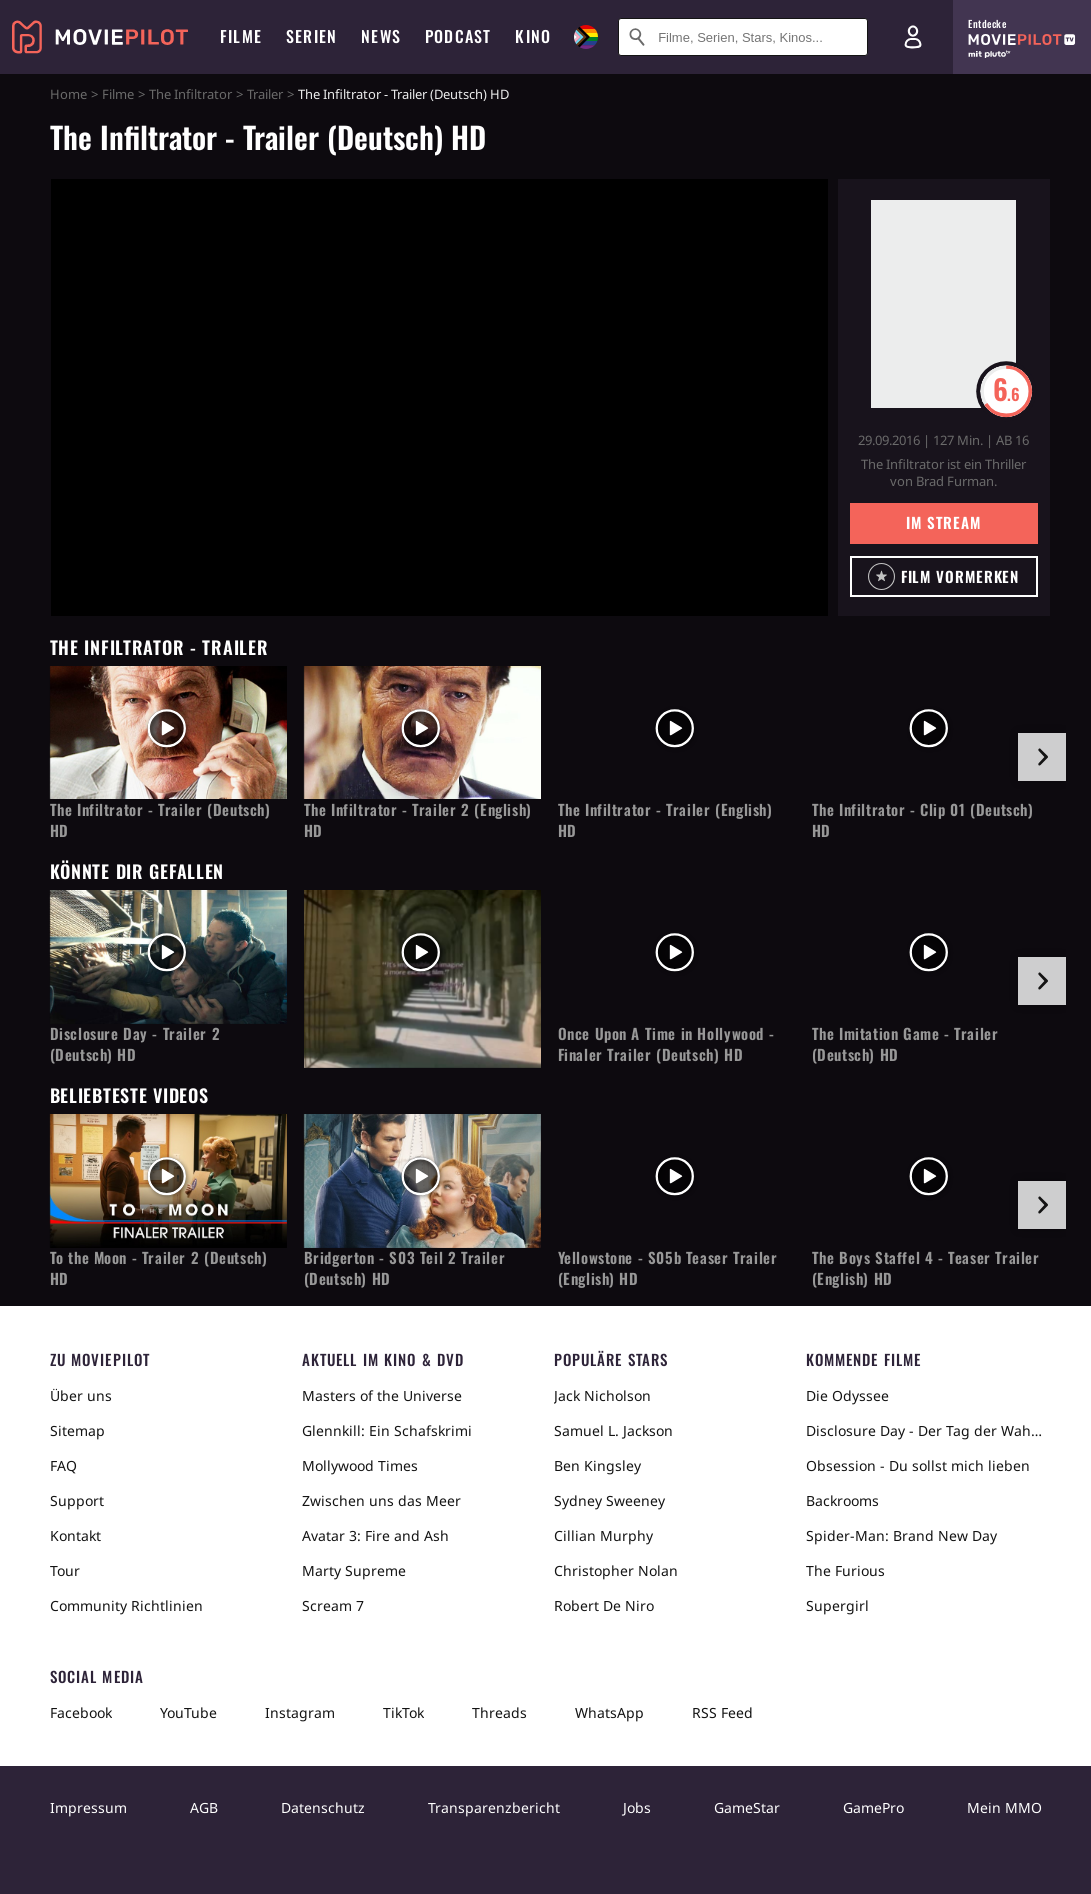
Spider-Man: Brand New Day (901, 1535)
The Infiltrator (190, 94)
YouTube (188, 1712)
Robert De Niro (604, 1605)
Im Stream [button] (943, 522)
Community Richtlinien (126, 1605)
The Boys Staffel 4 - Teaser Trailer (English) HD (926, 1268)
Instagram (300, 1712)
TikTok (403, 1712)
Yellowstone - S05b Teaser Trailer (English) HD (668, 1268)
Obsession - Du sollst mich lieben (918, 1465)
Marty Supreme (354, 1570)
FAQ (63, 1465)
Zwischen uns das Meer (381, 1500)
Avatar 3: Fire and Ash (375, 1535)
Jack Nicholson (602, 1395)
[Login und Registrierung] (913, 37)
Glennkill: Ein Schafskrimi (387, 1430)
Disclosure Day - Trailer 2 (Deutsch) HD (135, 1044)
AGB (204, 1807)
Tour (65, 1570)
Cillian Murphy (603, 1535)
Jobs (637, 1807)
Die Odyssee (847, 1395)
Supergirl (837, 1605)
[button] (944, 576)
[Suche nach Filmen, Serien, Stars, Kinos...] (743, 37)
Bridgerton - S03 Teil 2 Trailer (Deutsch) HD (405, 1268)
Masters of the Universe (382, 1395)
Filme (118, 94)
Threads (499, 1712)
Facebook (81, 1712)
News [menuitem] (381, 36)
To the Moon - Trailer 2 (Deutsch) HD (159, 1268)
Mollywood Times (360, 1465)
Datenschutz (323, 1807)
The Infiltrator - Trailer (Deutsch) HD (160, 820)
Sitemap (77, 1430)
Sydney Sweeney (609, 1500)
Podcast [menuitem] (458, 36)
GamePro (873, 1807)
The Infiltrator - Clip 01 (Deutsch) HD (923, 820)
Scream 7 (333, 1605)
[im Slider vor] (1042, 757)
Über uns (81, 1395)
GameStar (747, 1807)
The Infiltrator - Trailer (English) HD (665, 820)
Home (68, 94)
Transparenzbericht (494, 1807)
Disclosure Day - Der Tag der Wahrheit (924, 1430)
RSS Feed (722, 1712)
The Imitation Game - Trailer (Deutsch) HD (905, 1044)
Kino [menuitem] (533, 36)
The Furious (845, 1570)
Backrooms (842, 1500)
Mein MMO (1004, 1807)
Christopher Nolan (616, 1570)
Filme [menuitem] (241, 36)
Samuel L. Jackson (613, 1430)
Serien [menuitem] (311, 36)
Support (77, 1500)
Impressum (88, 1807)
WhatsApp (609, 1712)
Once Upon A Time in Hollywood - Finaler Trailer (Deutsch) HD (666, 1044)
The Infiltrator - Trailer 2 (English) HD (418, 820)
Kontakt (75, 1535)
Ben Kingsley (597, 1465)
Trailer (265, 94)
